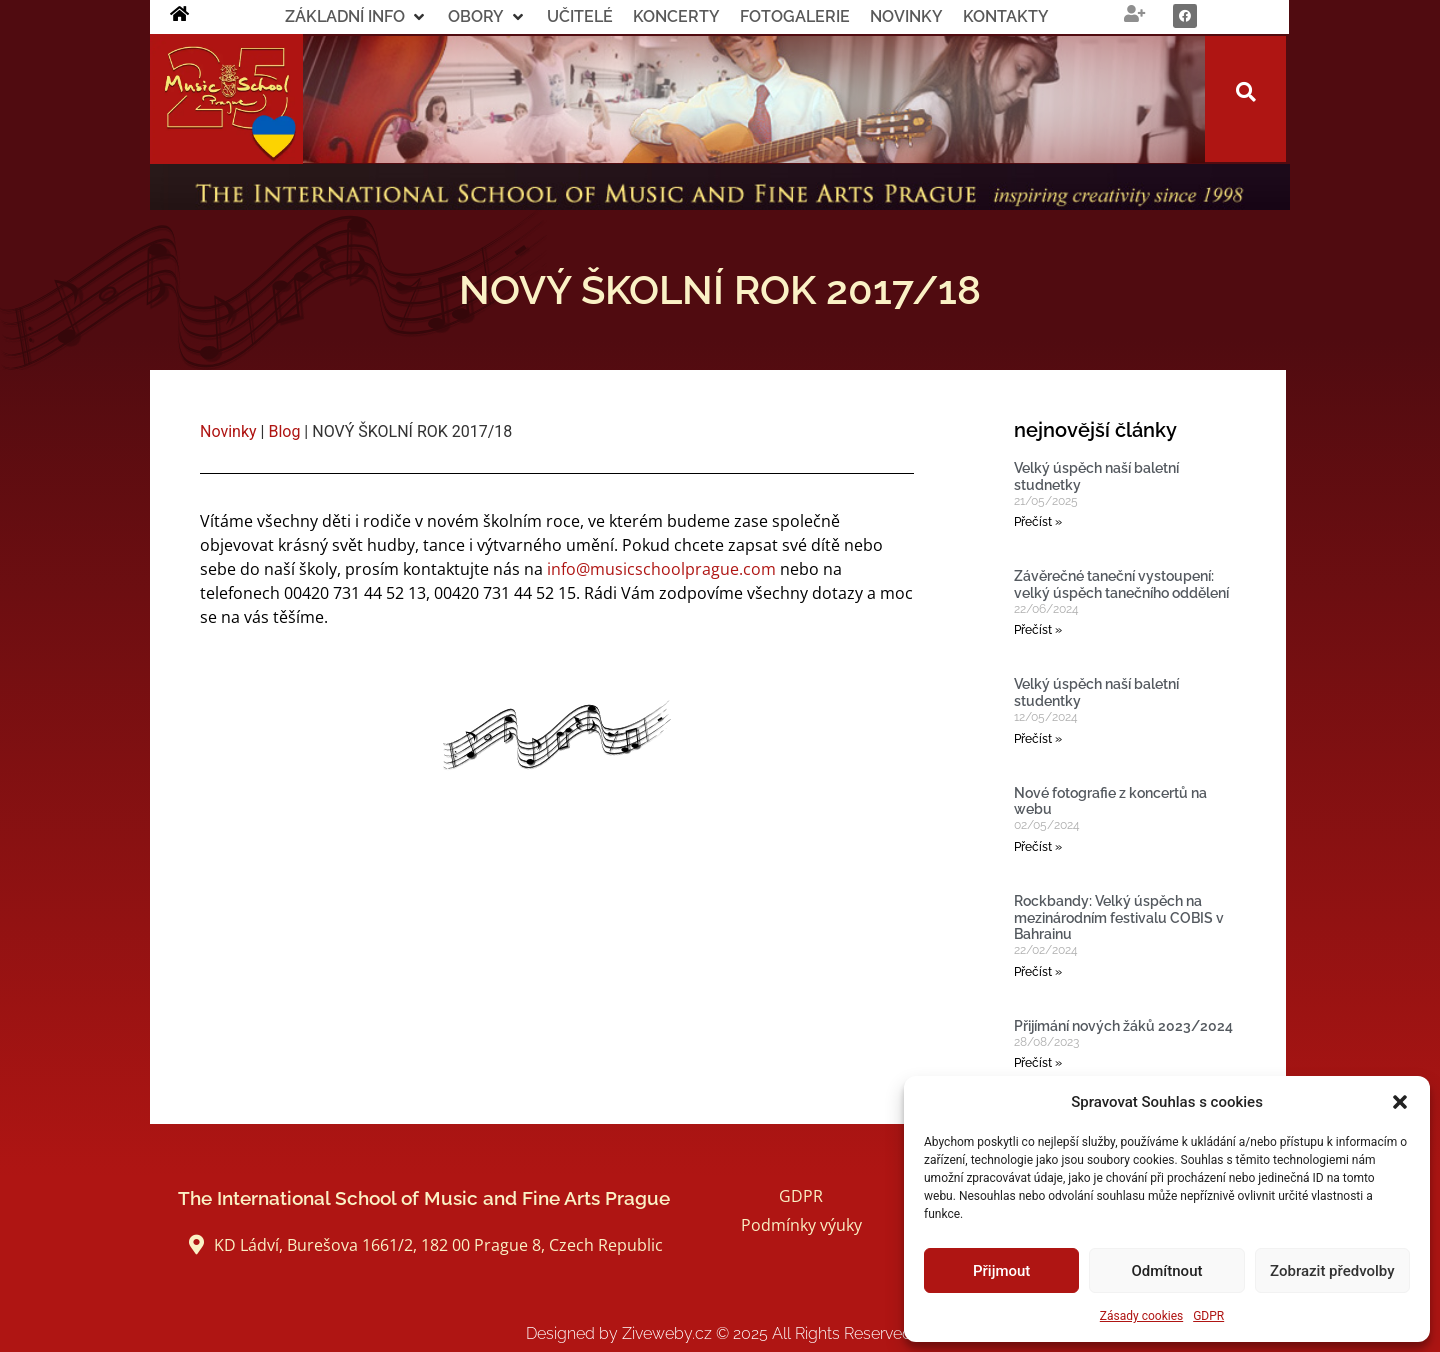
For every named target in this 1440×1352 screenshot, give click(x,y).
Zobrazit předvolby (1332, 1271)
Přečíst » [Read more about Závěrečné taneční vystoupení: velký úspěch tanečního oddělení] (1038, 630)
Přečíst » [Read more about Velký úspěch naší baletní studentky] (1038, 739)
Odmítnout (1167, 1271)
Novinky (228, 431)
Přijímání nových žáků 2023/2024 (1123, 1026)
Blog (284, 431)
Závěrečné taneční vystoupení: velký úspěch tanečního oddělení (1121, 584)
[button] (1400, 1102)
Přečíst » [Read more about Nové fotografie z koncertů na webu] (1038, 847)
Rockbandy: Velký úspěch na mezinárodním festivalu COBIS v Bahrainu (1119, 918)
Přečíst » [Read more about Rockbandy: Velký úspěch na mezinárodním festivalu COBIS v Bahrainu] (1038, 972)
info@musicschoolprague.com (661, 569)
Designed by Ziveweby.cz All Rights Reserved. (720, 1333)
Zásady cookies (1141, 1316)
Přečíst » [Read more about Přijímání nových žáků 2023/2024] (1038, 1063)
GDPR (1208, 1316)
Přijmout (1001, 1271)
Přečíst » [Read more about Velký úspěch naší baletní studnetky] (1038, 522)
